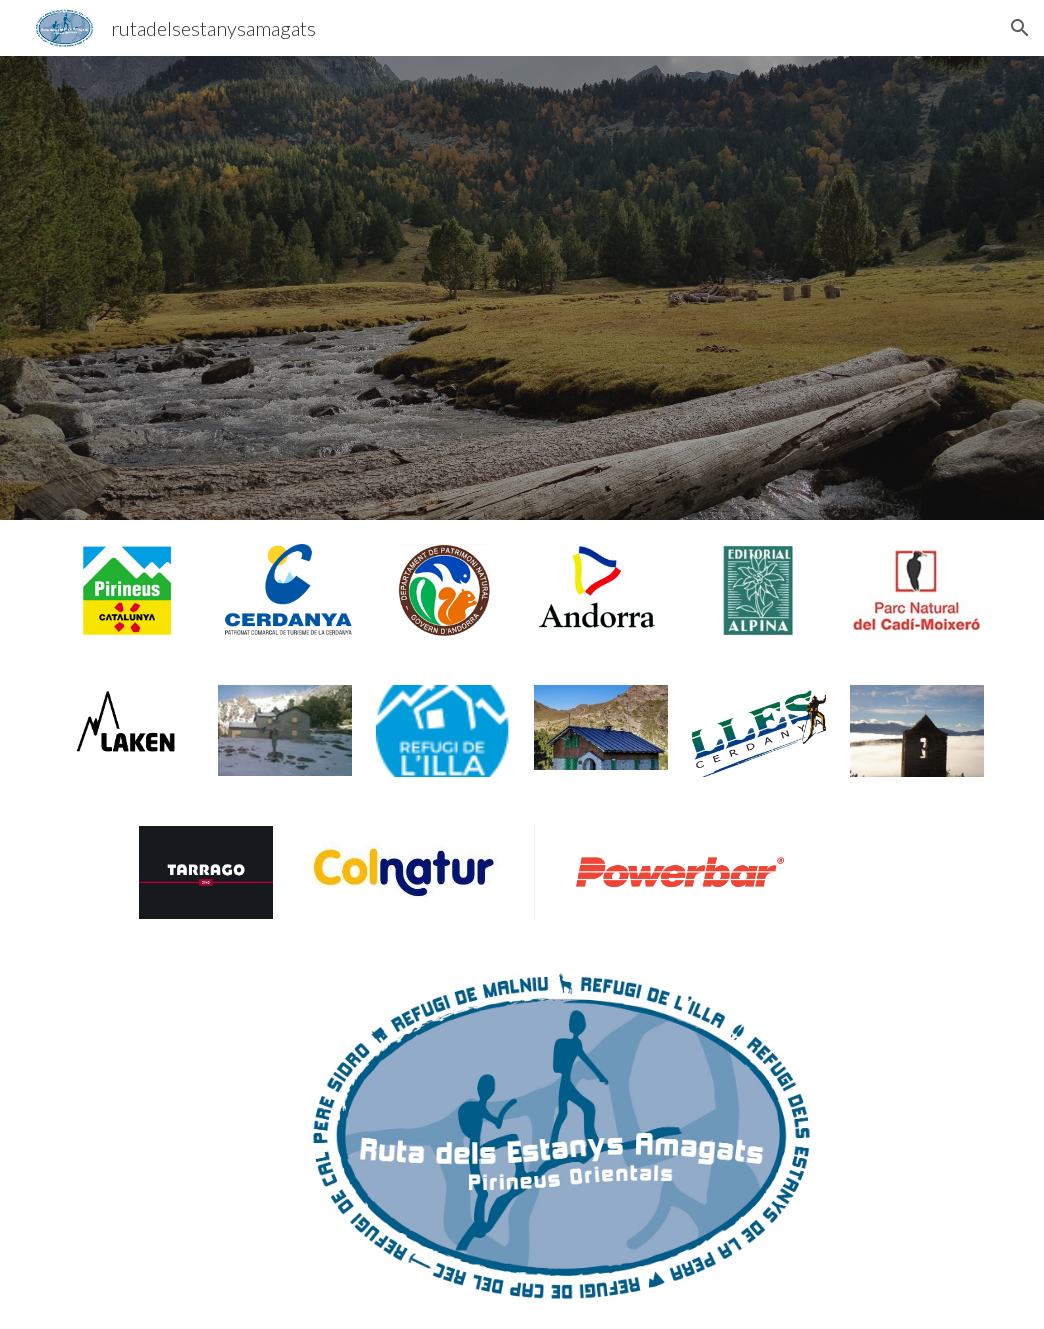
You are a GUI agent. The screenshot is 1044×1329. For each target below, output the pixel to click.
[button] (1020, 28)
